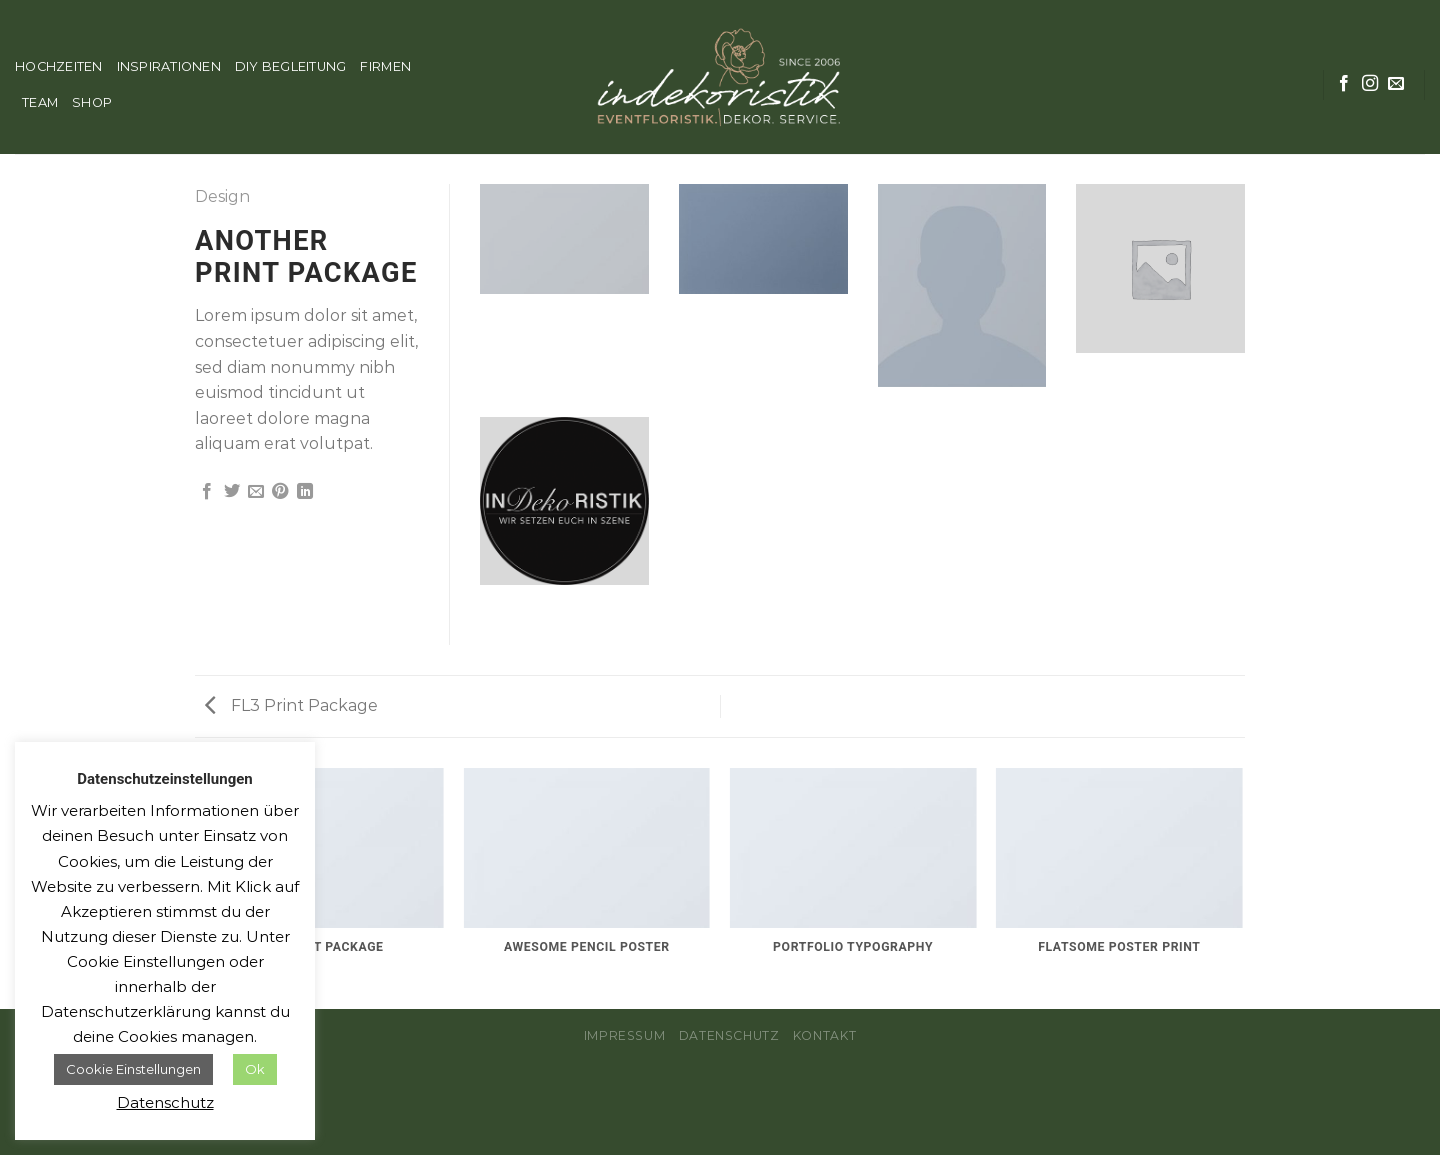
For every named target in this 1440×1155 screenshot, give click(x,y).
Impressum (625, 1035)
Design (222, 196)
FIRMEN (385, 66)
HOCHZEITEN (59, 66)
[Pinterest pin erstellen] (280, 492)
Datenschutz (729, 1035)
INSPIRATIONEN (169, 66)
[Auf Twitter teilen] (232, 492)
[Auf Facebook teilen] (207, 492)
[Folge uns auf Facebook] (1344, 84)
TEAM (40, 102)
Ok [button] (255, 1069)
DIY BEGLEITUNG (291, 66)
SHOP (92, 102)
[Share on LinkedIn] (305, 492)
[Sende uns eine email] (1396, 84)
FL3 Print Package (291, 705)
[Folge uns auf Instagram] (1370, 84)
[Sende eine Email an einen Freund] (256, 492)
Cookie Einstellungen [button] (133, 1069)
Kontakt (824, 1035)
